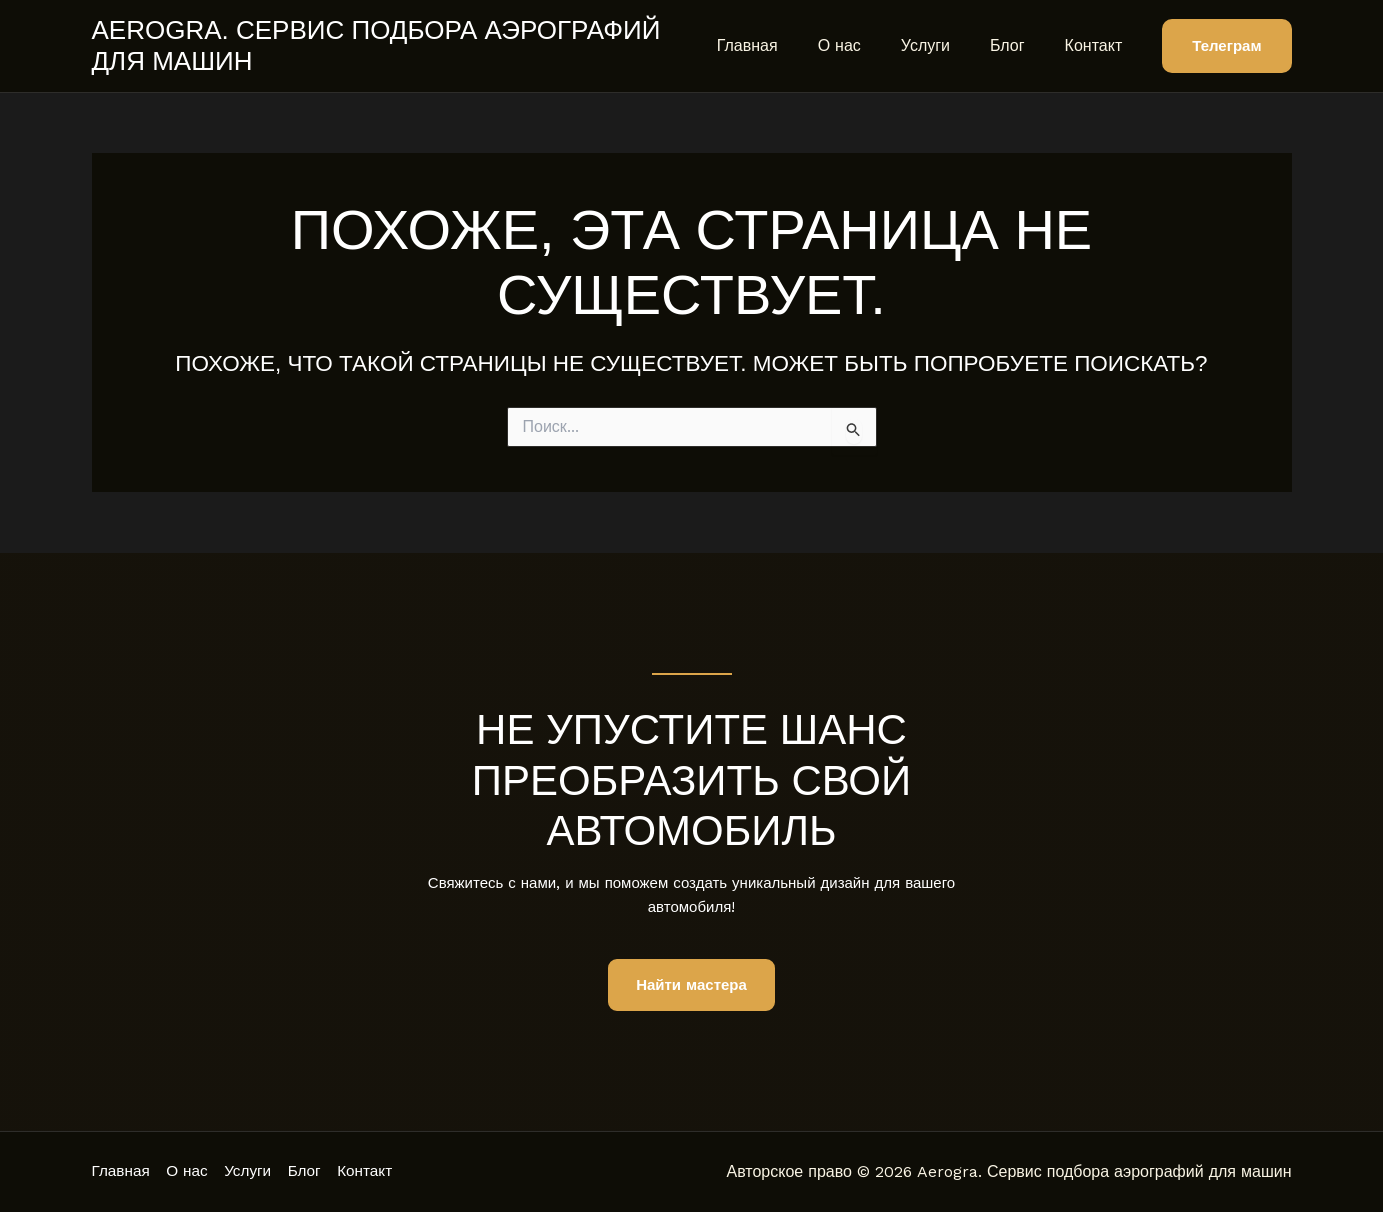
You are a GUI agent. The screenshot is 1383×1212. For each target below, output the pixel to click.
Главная (783, 45)
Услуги (945, 45)
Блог (1019, 45)
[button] (1226, 46)
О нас (867, 45)
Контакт (1098, 45)
